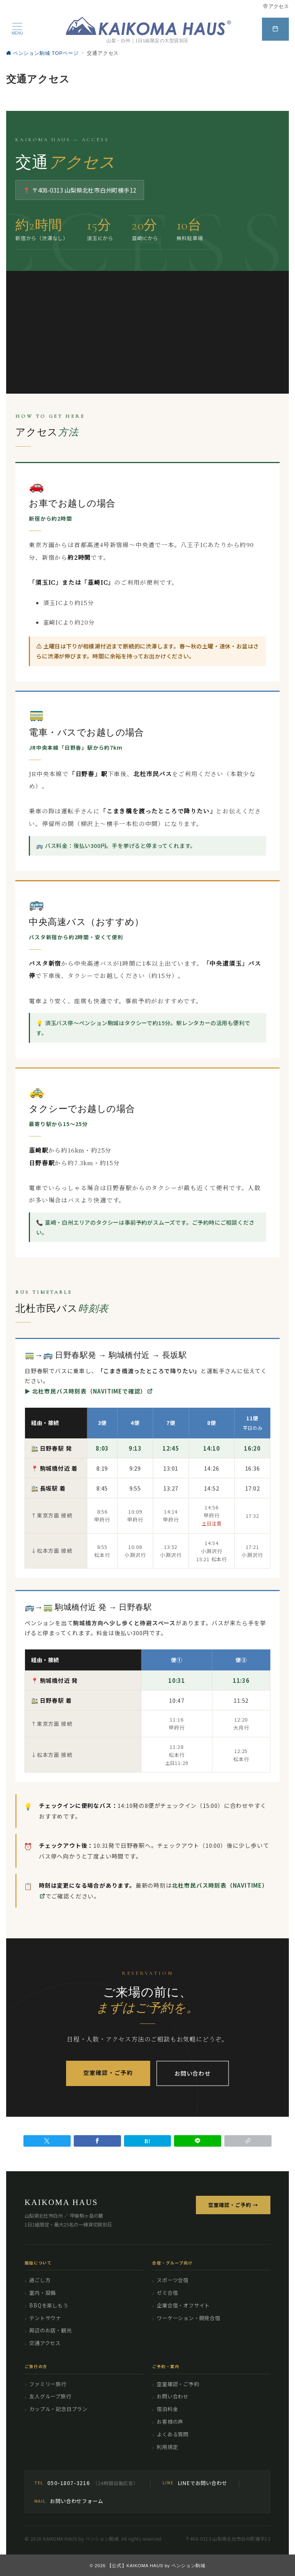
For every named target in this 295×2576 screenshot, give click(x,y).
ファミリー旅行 (47, 2384)
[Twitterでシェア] (47, 2141)
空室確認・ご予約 (108, 2072)
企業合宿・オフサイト (183, 2305)
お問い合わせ (192, 2073)
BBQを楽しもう (48, 2305)
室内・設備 (42, 2292)
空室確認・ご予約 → (233, 2204)
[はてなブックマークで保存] (147, 2141)
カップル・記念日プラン (58, 2409)
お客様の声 (170, 2421)
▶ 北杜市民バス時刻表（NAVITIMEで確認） (89, 1395)
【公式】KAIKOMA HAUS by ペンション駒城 (156, 2565)
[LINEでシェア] (197, 2141)
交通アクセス (45, 2343)
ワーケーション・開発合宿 (188, 2318)
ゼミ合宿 (167, 2292)
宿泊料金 (167, 2409)
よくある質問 (173, 2434)
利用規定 (167, 2447)
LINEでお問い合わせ (202, 2483)
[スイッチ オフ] (275, 29)
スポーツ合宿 (173, 2280)
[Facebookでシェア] (97, 2141)
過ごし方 (39, 2280)
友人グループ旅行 (50, 2396)
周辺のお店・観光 (50, 2330)
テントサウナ (45, 2318)
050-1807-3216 (68, 2483)
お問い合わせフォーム (76, 2501)
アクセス (276, 6)
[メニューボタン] (17, 29)
